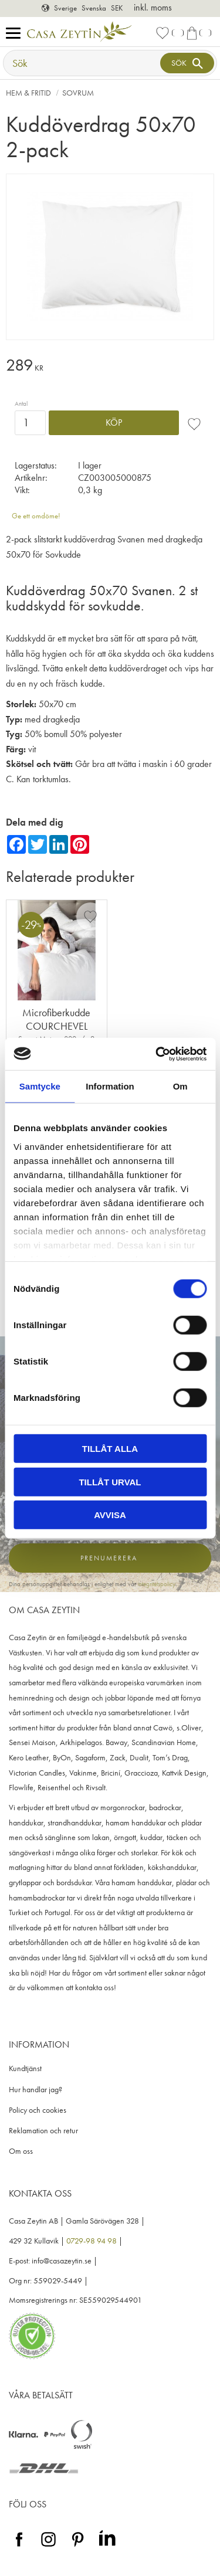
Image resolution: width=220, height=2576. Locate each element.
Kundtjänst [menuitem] (25, 2068)
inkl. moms (153, 7)
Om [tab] (180, 1086)
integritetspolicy (156, 1584)
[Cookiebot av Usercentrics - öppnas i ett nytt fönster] (157, 1053)
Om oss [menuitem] (21, 2151)
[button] (16, 33)
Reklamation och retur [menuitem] (43, 2131)
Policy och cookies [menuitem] (37, 2110)
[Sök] (187, 63)
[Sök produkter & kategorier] (83, 63)
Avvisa (110, 1515)
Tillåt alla (110, 1449)
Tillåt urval (110, 1481)
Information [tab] (110, 1086)
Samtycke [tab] (39, 1086)
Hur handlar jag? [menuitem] (35, 2090)
